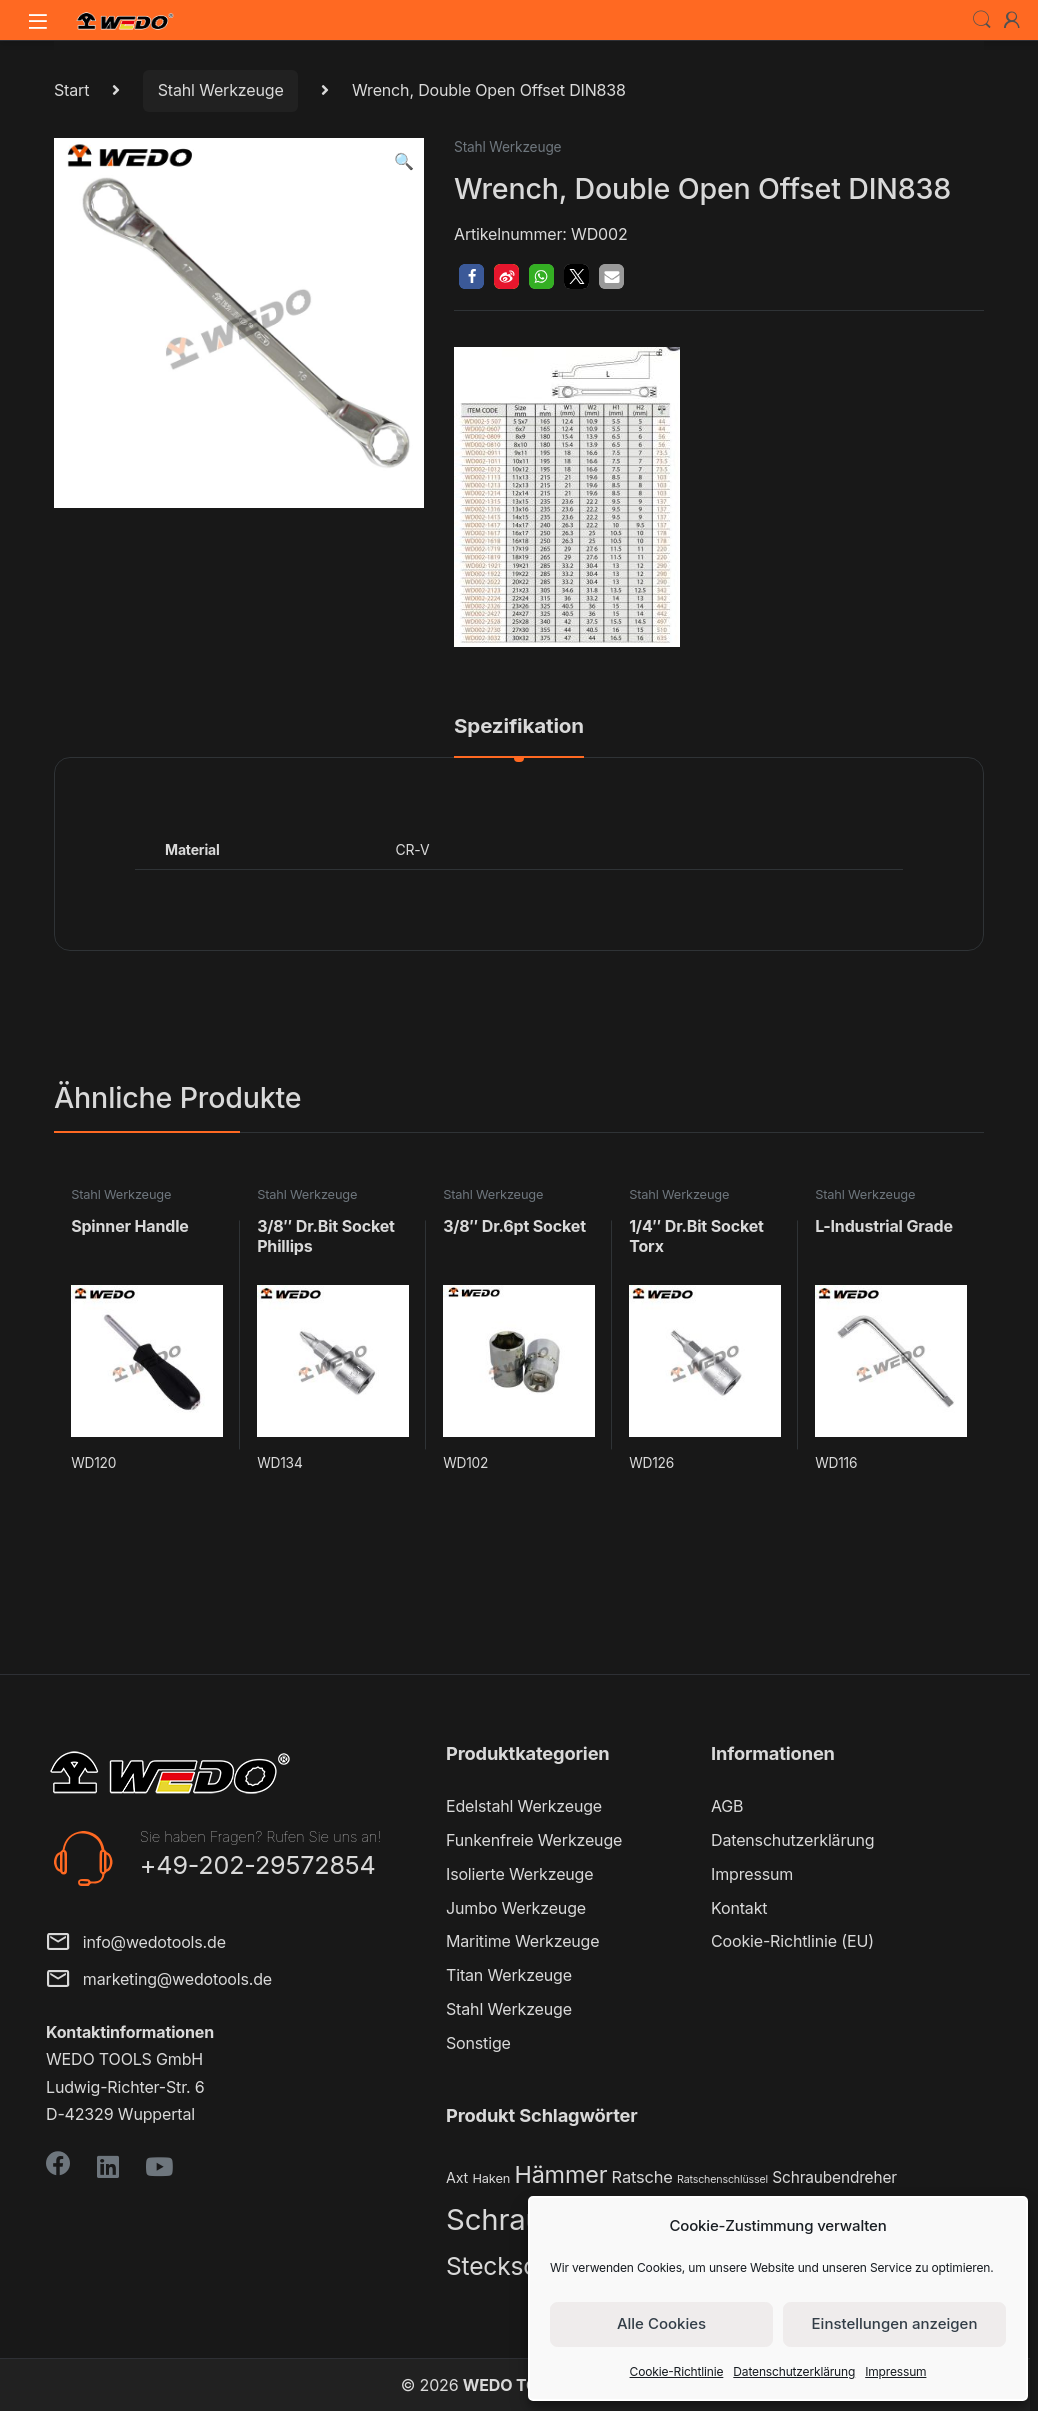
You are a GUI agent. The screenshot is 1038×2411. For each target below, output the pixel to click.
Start (71, 90)
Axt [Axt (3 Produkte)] (457, 2177)
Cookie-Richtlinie (677, 2371)
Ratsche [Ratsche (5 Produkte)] (642, 2177)
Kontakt (739, 1908)
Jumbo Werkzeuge (516, 1908)
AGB (727, 1806)
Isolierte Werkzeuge (519, 1874)
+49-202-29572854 (258, 1865)
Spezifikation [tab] (519, 727)
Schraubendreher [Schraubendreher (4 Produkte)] (834, 2177)
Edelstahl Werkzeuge (524, 1806)
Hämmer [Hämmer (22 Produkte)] (560, 2174)
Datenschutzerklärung (794, 2371)
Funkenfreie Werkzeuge (534, 1840)
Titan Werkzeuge (509, 1975)
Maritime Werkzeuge (522, 1941)
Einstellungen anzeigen (895, 2323)
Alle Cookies (661, 2323)
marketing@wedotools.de (159, 1980)
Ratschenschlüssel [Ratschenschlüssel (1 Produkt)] (722, 2179)
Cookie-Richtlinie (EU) (792, 1941)
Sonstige (478, 2043)
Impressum (895, 2371)
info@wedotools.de (136, 1943)
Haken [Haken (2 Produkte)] (491, 2178)
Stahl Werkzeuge (221, 90)
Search (982, 20)
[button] (404, 161)
